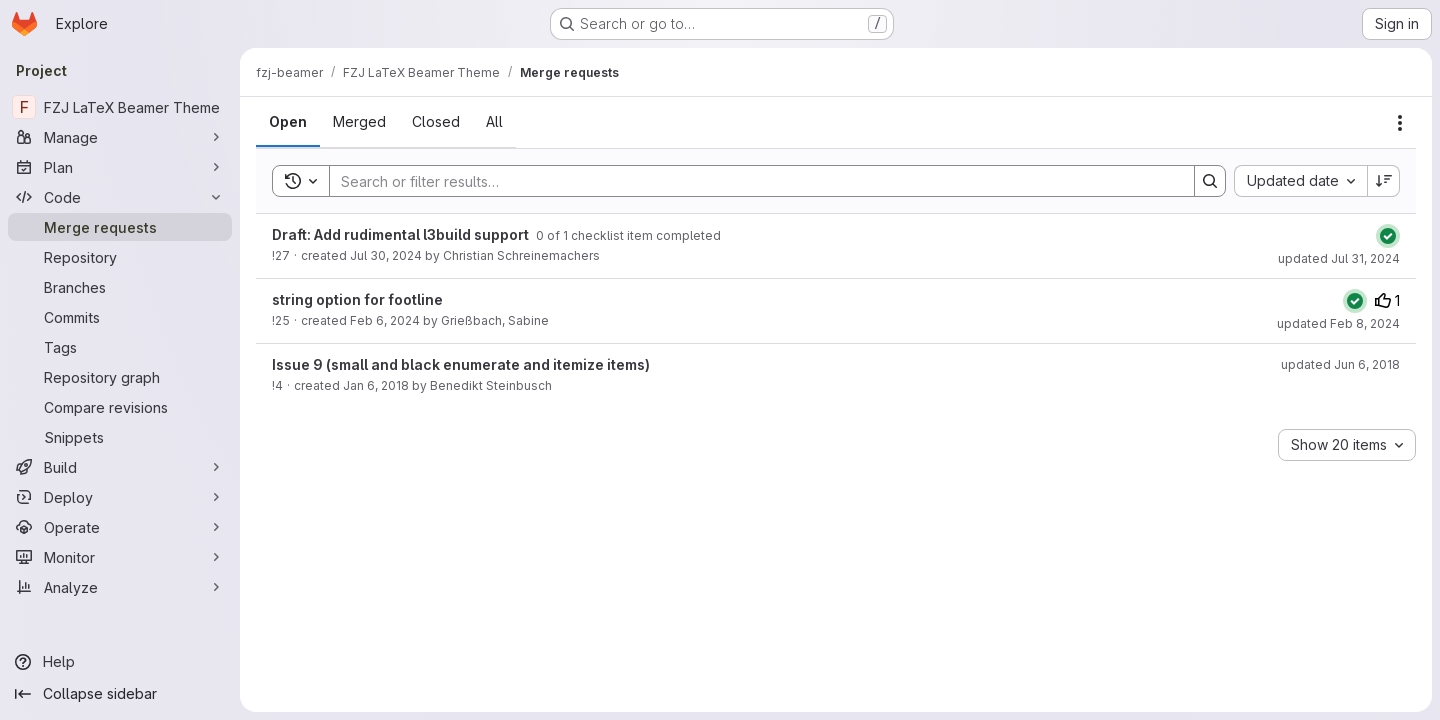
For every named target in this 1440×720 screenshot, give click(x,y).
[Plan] (120, 167)
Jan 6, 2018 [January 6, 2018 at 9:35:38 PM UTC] (376, 385)
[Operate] (120, 527)
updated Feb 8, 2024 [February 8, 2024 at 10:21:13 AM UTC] (1338, 323)
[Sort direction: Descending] (1384, 181)
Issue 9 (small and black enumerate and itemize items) (461, 364)
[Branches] (120, 287)
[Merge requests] (120, 227)
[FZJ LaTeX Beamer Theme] (120, 107)
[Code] (120, 197)
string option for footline (357, 299)
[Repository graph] (120, 377)
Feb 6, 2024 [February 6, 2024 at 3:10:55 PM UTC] (385, 320)
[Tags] (120, 347)
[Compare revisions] (120, 407)
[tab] (288, 122)
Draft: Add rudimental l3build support (402, 234)
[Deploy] (120, 497)
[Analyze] (120, 587)
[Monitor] (120, 557)
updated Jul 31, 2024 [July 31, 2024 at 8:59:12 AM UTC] (1339, 258)
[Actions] (1400, 123)
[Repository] (120, 257)
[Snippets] (120, 437)
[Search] (752, 181)
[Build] (120, 467)
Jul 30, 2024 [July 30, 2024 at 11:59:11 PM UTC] (386, 255)
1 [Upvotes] (1387, 300)
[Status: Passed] (1388, 236)
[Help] (120, 662)
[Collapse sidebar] (120, 694)
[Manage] (120, 137)
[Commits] (120, 317)
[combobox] (1300, 181)
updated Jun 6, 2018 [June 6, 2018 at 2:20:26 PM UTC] (1340, 364)
